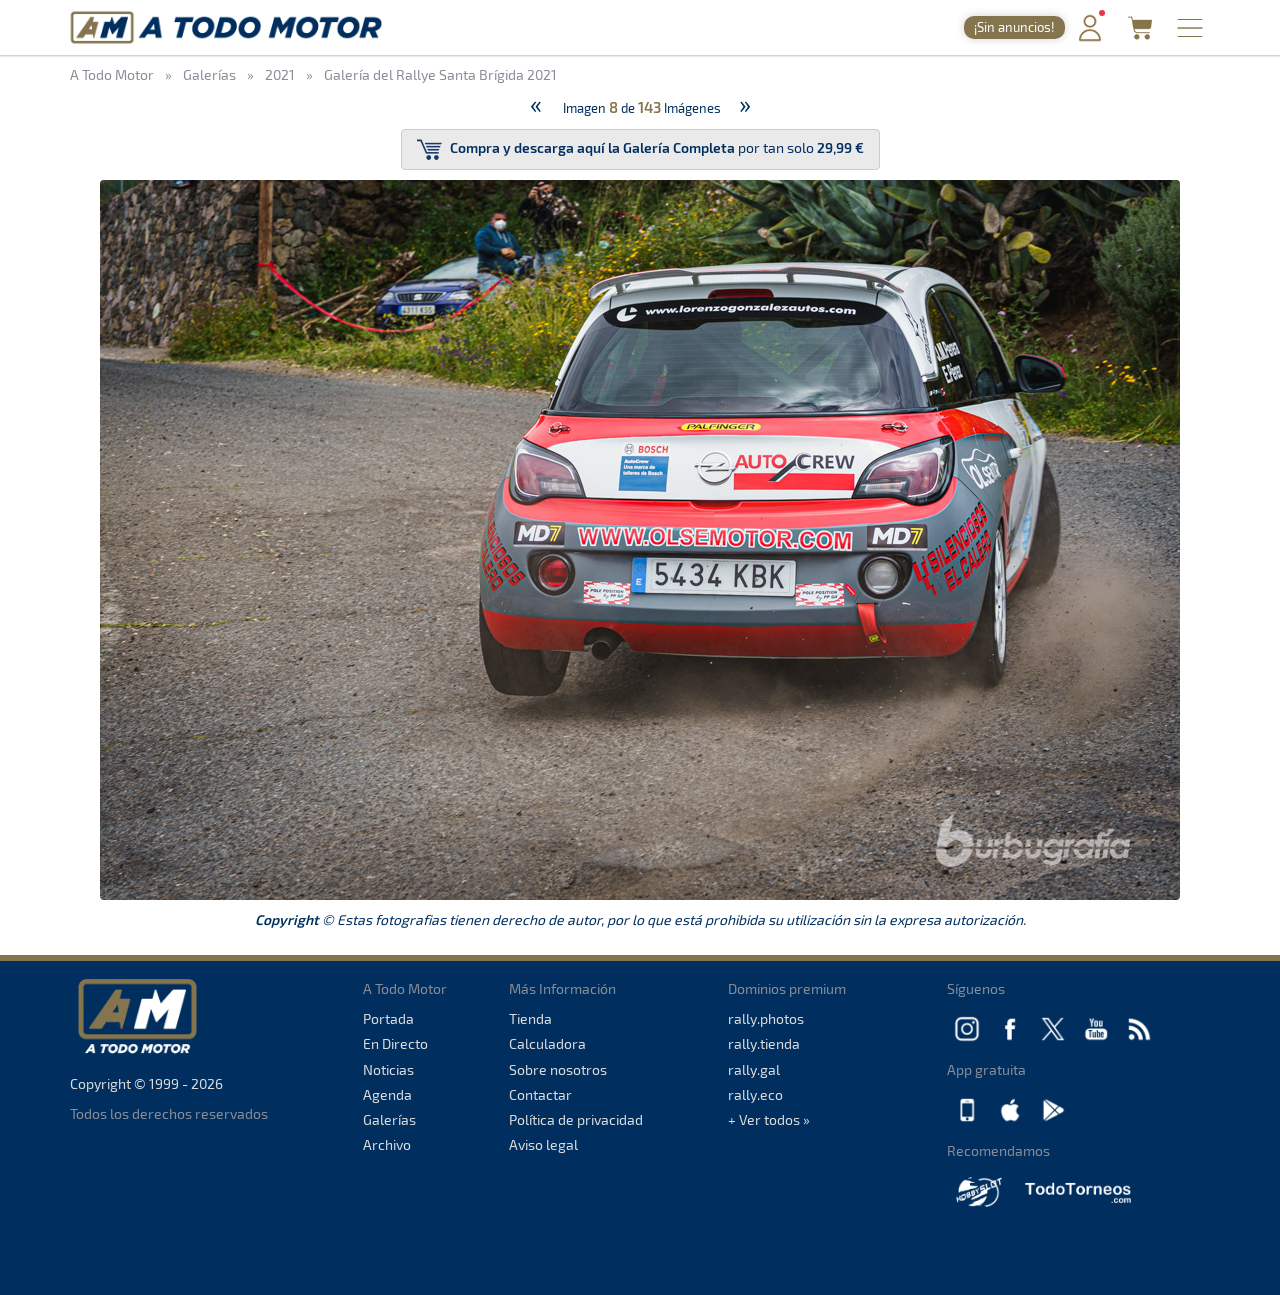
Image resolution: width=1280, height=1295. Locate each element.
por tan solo (640, 149)
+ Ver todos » (769, 1119)
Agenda (387, 1094)
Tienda (530, 1018)
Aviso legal (543, 1144)
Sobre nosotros (558, 1069)
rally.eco (755, 1094)
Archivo (387, 1144)
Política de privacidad (576, 1119)
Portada (388, 1018)
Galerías (389, 1119)
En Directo (395, 1043)
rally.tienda (764, 1043)
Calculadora (547, 1043)
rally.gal (754, 1069)
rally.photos (766, 1018)
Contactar (540, 1094)
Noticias (388, 1069)
